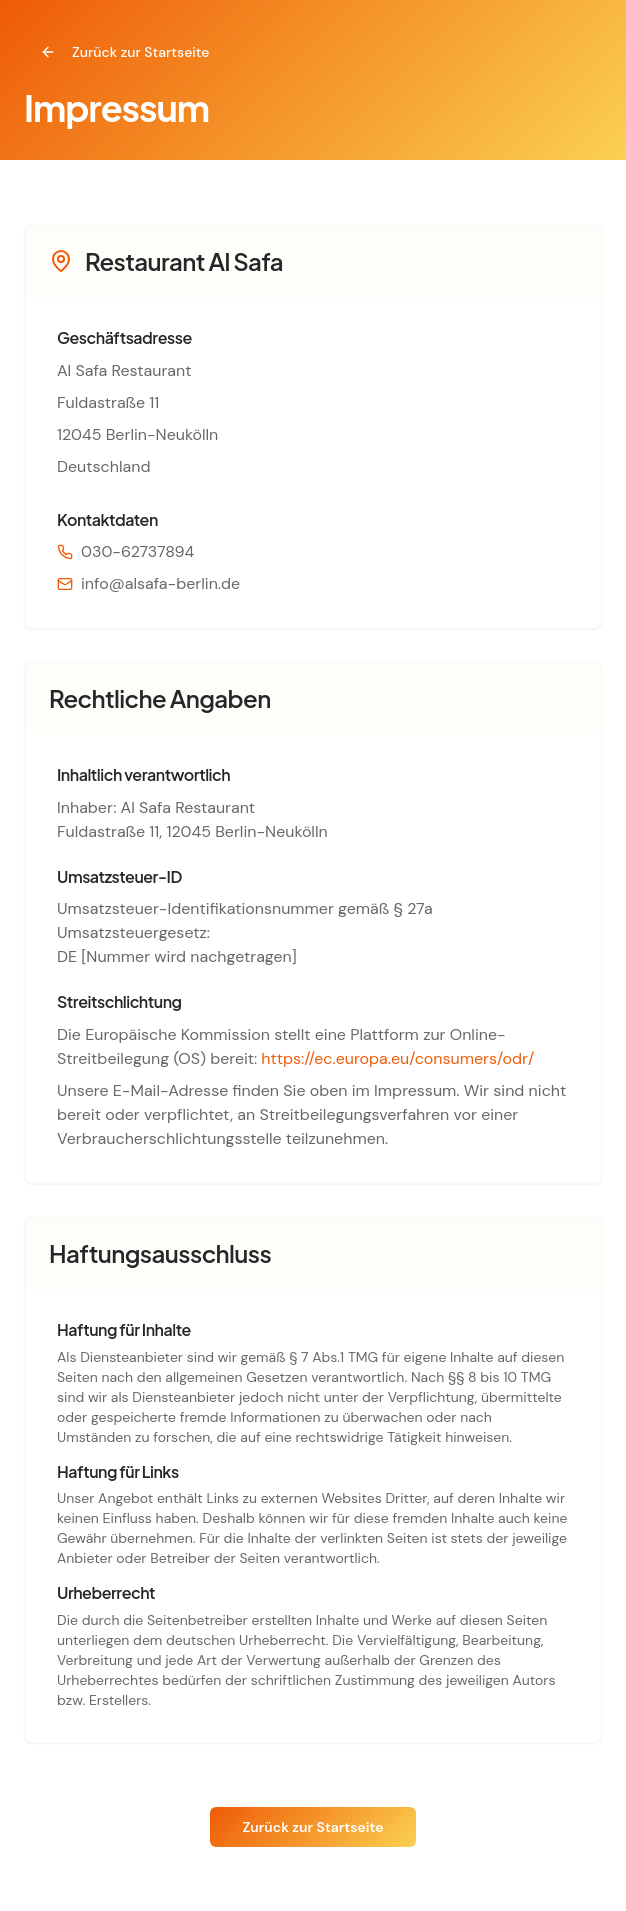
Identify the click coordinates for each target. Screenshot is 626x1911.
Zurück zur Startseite (124, 52)
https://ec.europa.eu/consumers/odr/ (397, 1058)
